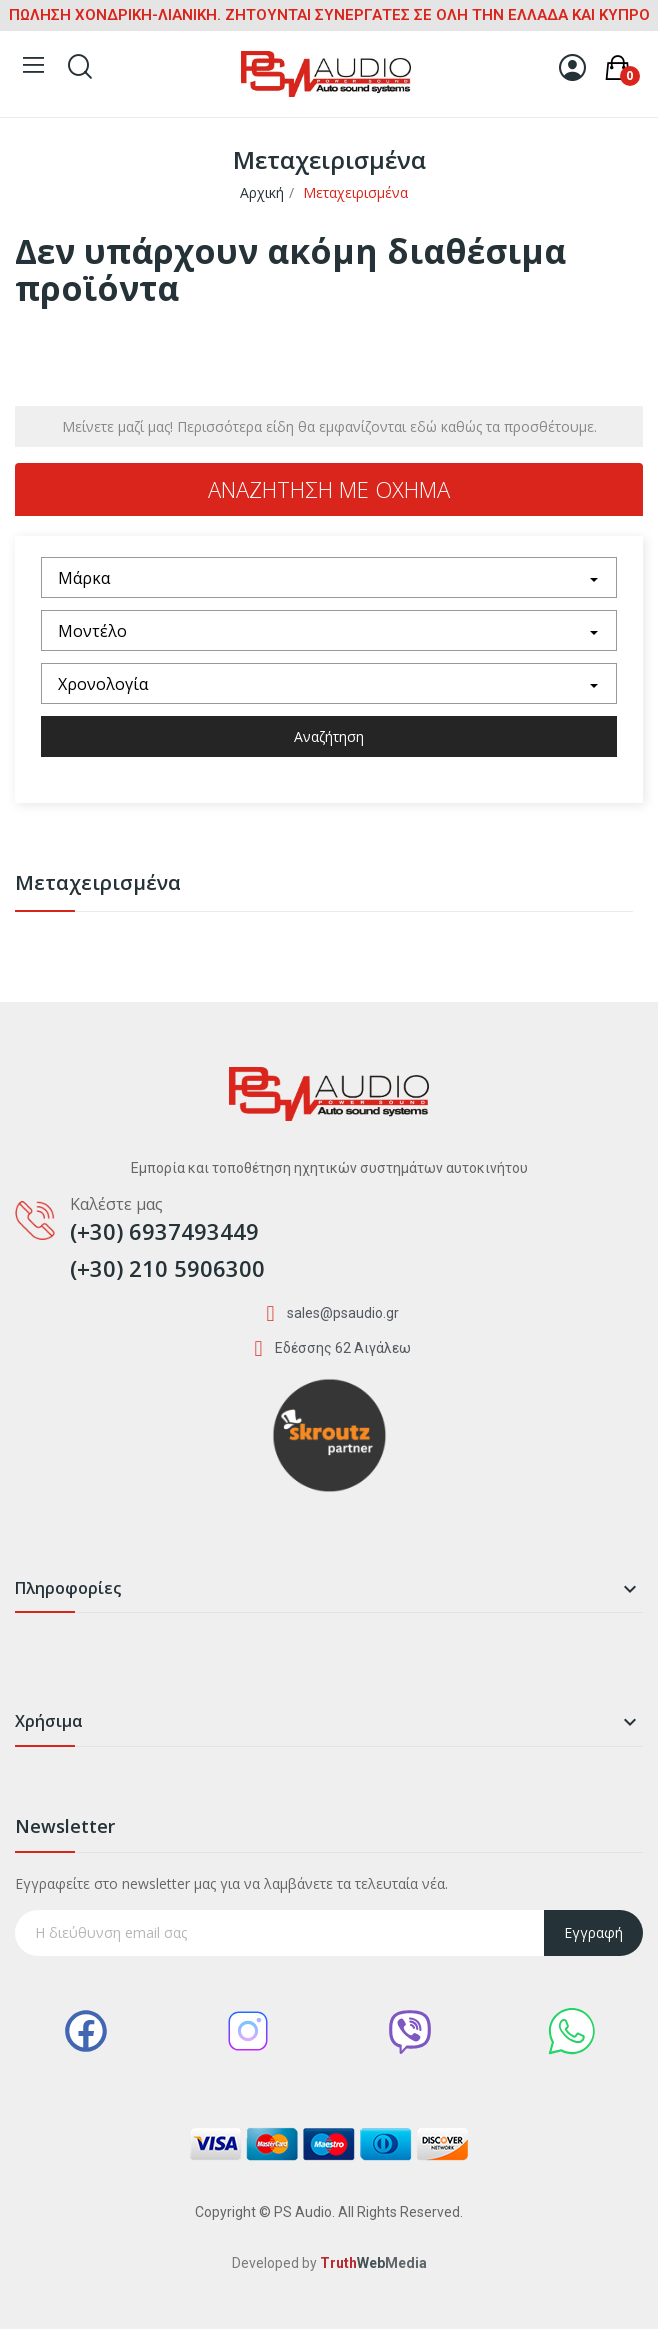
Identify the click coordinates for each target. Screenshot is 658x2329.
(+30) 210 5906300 (167, 1268)
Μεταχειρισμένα (98, 884)
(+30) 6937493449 (164, 1231)
